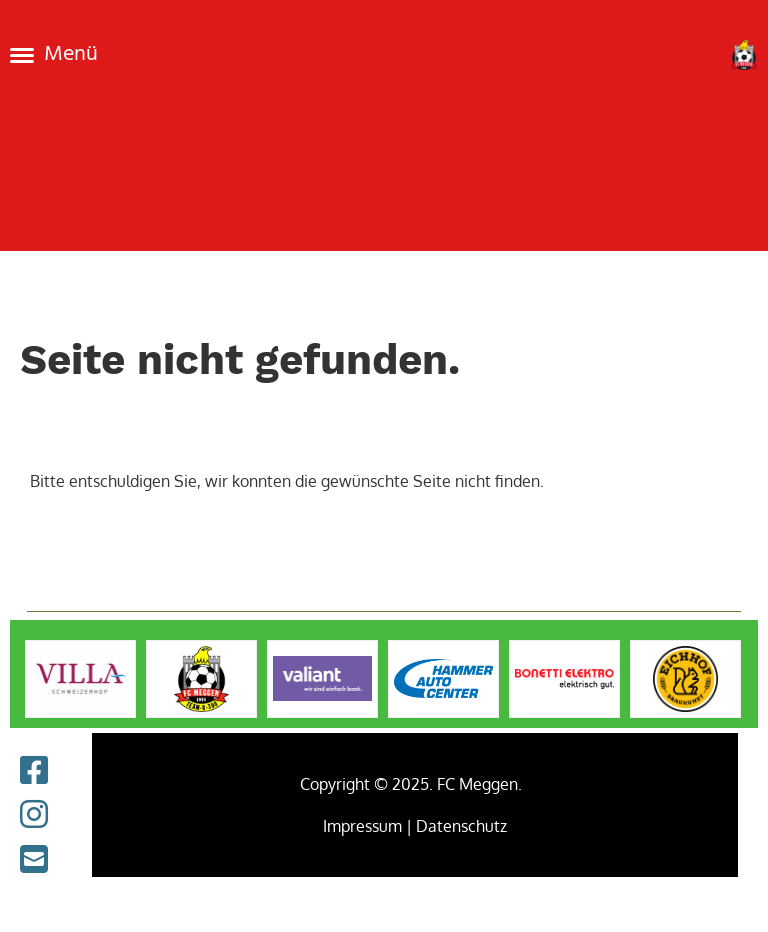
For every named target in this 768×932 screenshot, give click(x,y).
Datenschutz (461, 826)
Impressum (362, 826)
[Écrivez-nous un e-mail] (34, 858)
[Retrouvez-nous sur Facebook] (34, 769)
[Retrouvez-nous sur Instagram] (34, 813)
